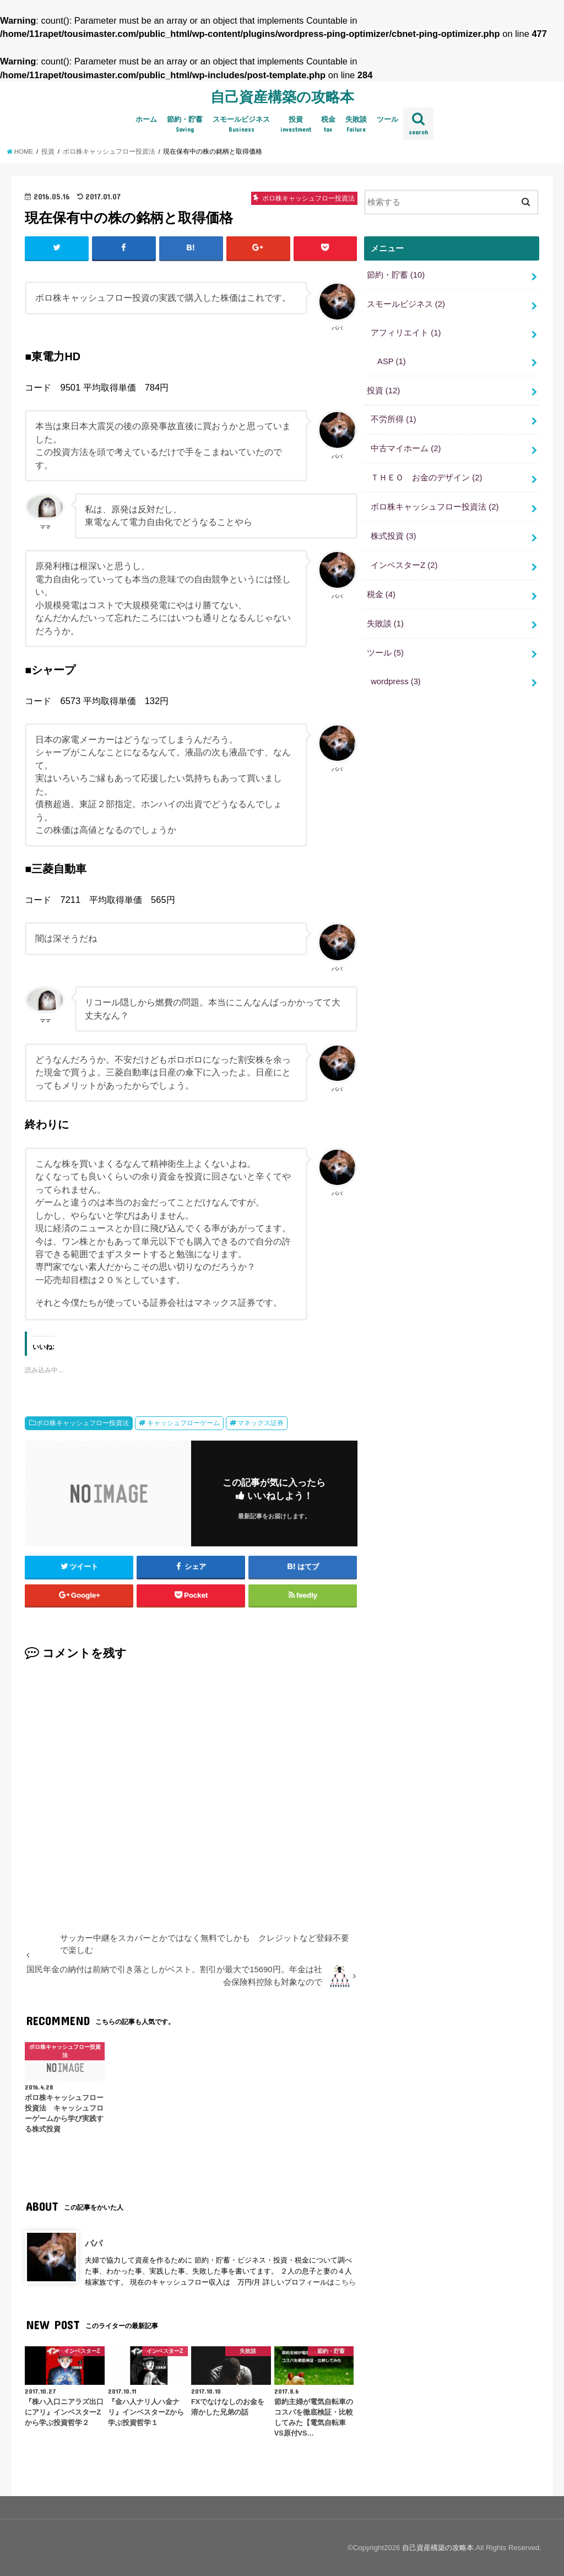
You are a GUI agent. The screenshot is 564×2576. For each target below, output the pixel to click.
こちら (345, 2282)
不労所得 (393, 419)
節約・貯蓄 (185, 124)
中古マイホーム (406, 448)
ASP (391, 361)
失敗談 (356, 124)
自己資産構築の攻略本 (282, 96)
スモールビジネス (241, 124)
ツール (387, 119)
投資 (295, 124)
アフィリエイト (406, 332)
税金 (328, 124)
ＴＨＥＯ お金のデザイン (426, 477)
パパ (93, 2243)
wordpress (396, 681)
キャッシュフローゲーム (183, 1423)
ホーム (146, 119)
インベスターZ (404, 565)
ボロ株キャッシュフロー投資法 (82, 1423)
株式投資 (393, 536)
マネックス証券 (260, 1423)
